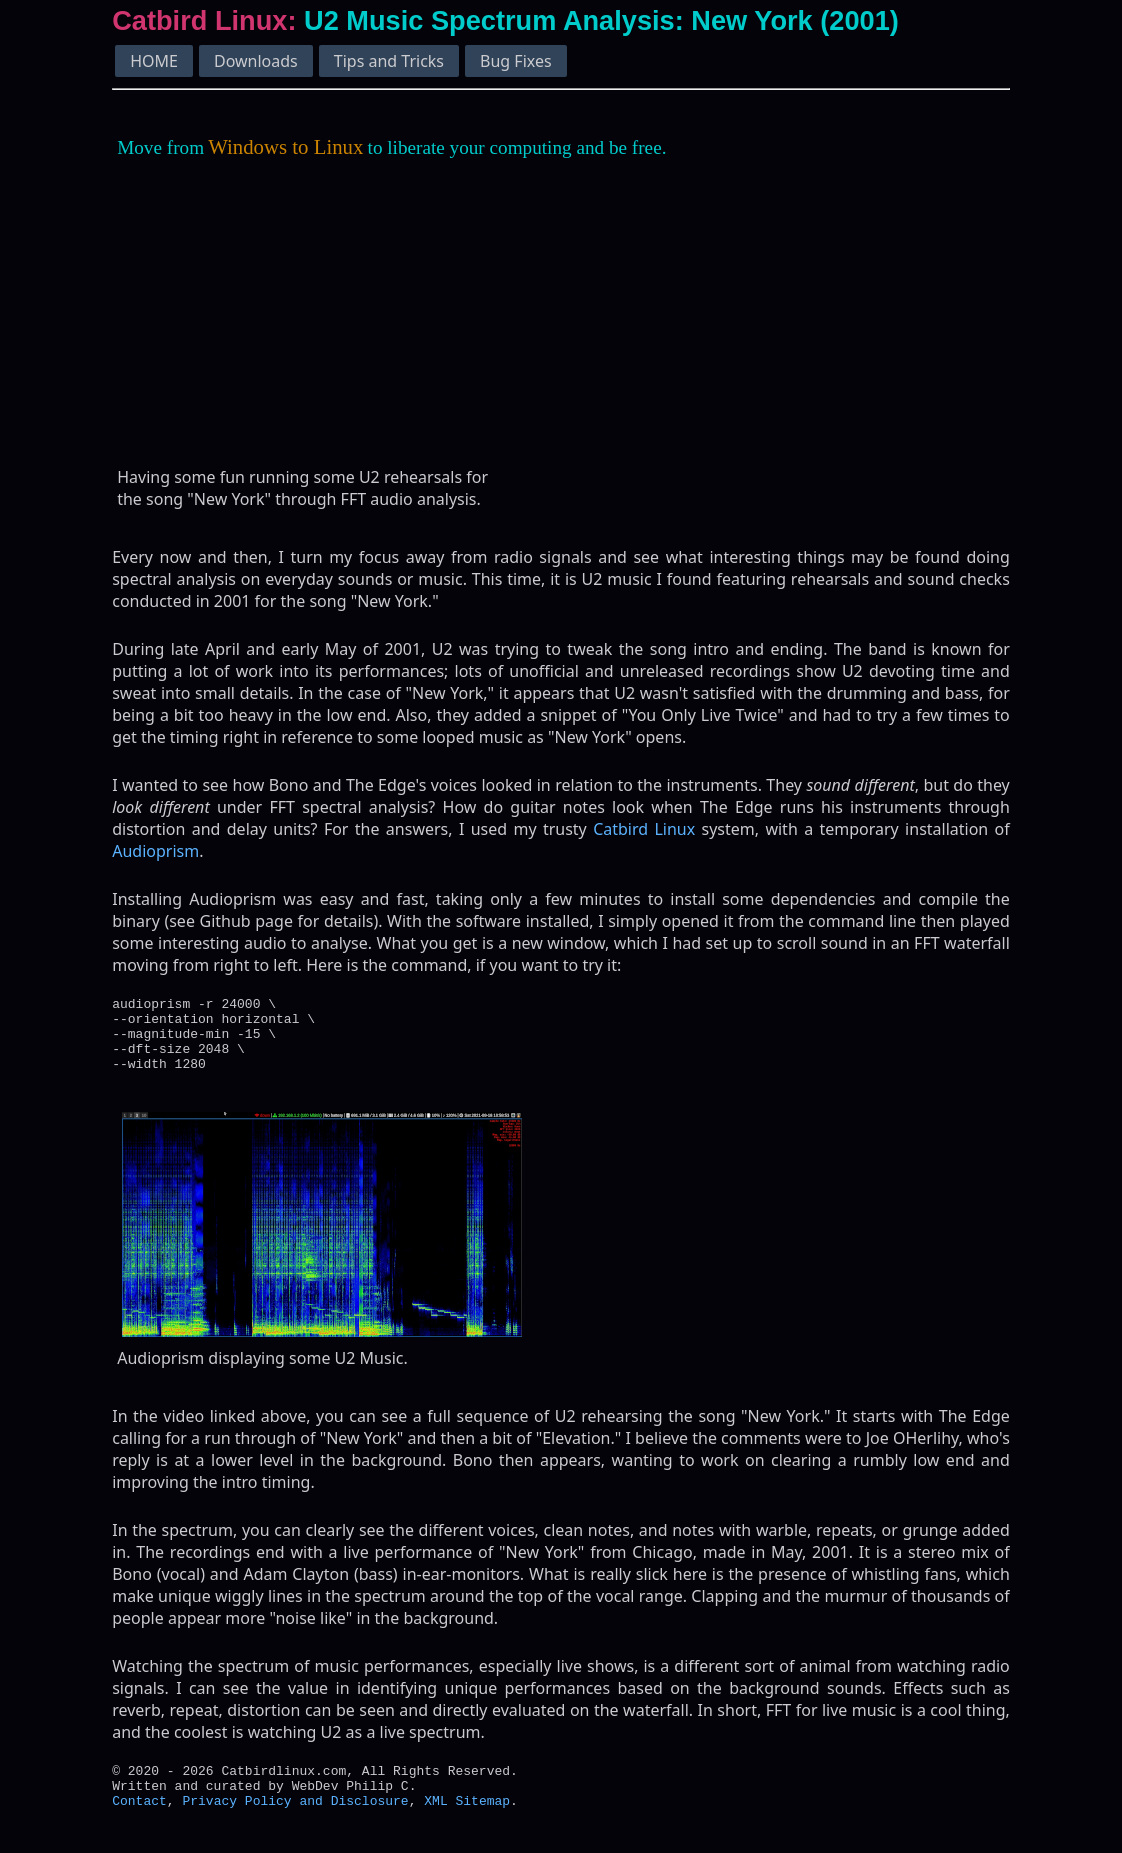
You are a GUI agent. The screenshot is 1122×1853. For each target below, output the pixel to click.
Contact (139, 1824)
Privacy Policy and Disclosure (295, 1824)
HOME (154, 61)
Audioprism (155, 851)
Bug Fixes (516, 61)
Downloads (256, 61)
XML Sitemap (467, 1824)
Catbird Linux (644, 829)
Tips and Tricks (389, 61)
